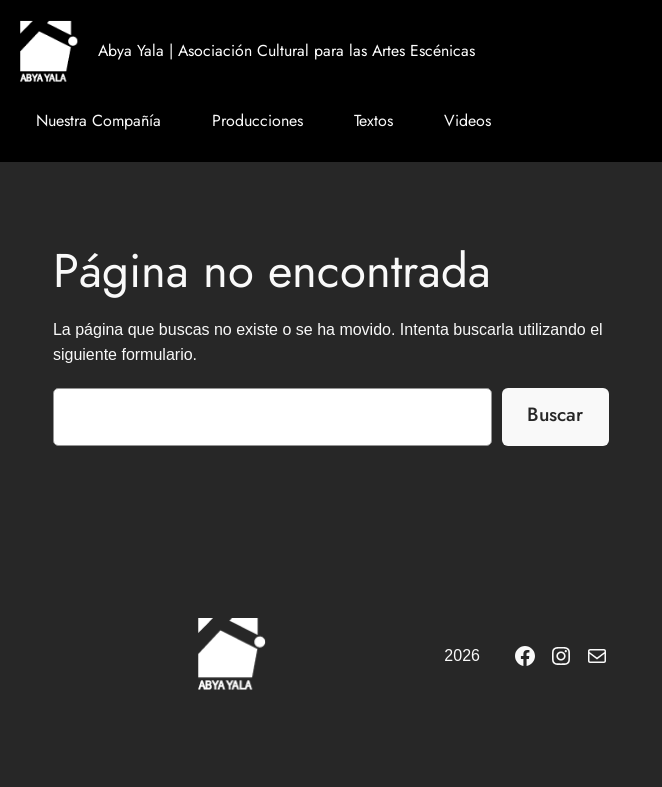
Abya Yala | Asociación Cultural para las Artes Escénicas (286, 50)
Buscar (555, 414)
